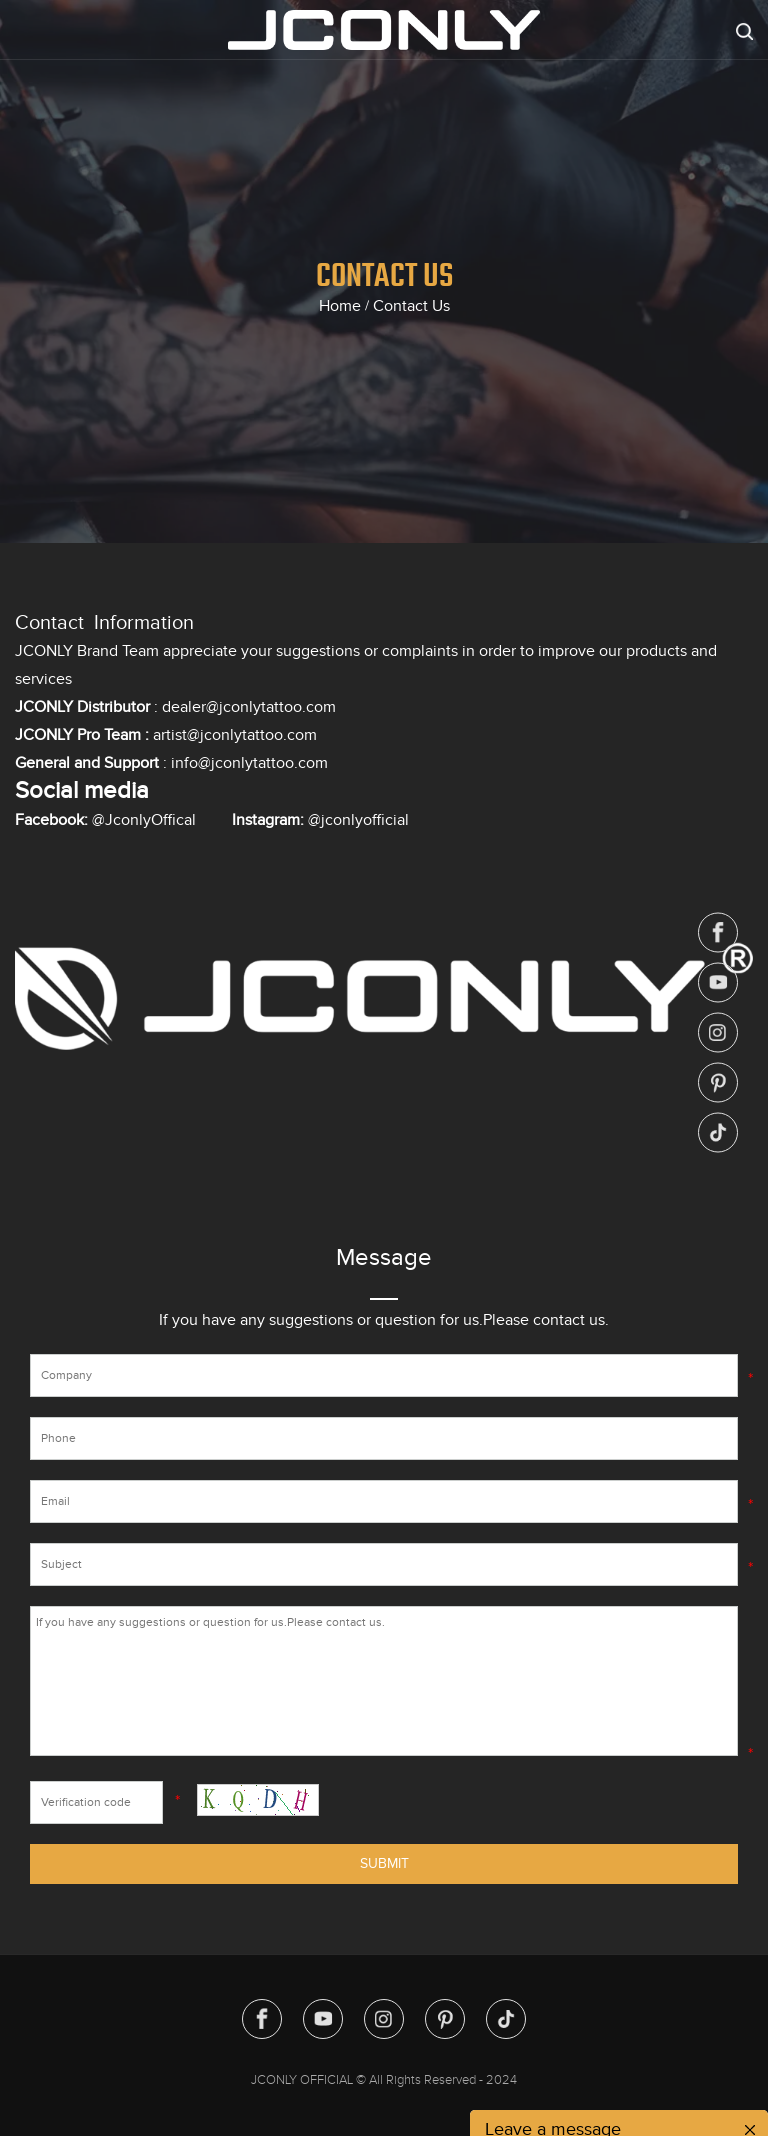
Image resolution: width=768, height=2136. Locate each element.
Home (340, 306)
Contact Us (411, 306)
